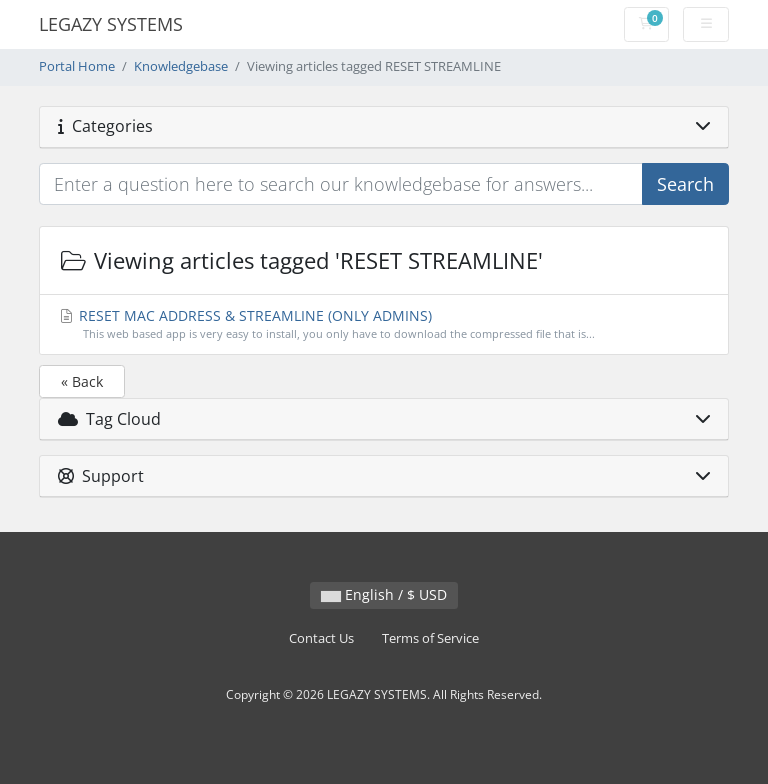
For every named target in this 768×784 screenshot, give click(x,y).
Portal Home (77, 66)
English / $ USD (384, 594)
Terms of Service (430, 638)
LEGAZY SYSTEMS (111, 24)
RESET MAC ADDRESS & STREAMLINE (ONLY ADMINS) (384, 324)
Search (685, 184)
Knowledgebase (181, 66)
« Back (82, 381)
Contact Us (321, 638)
